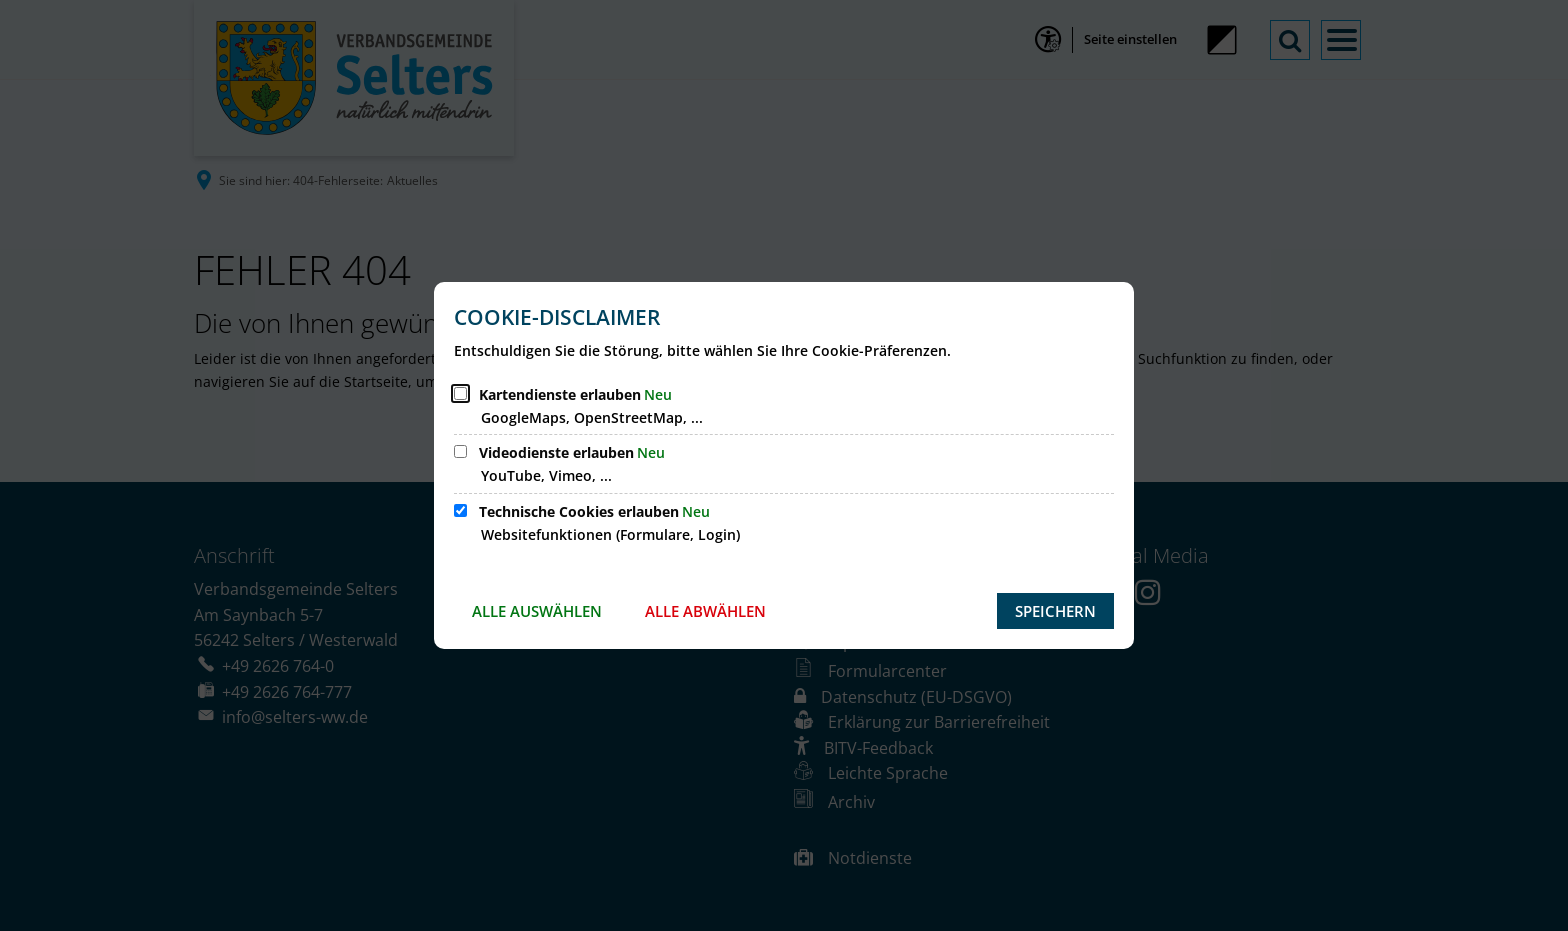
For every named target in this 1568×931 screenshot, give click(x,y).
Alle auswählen (537, 611)
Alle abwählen (705, 611)
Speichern (1055, 611)
